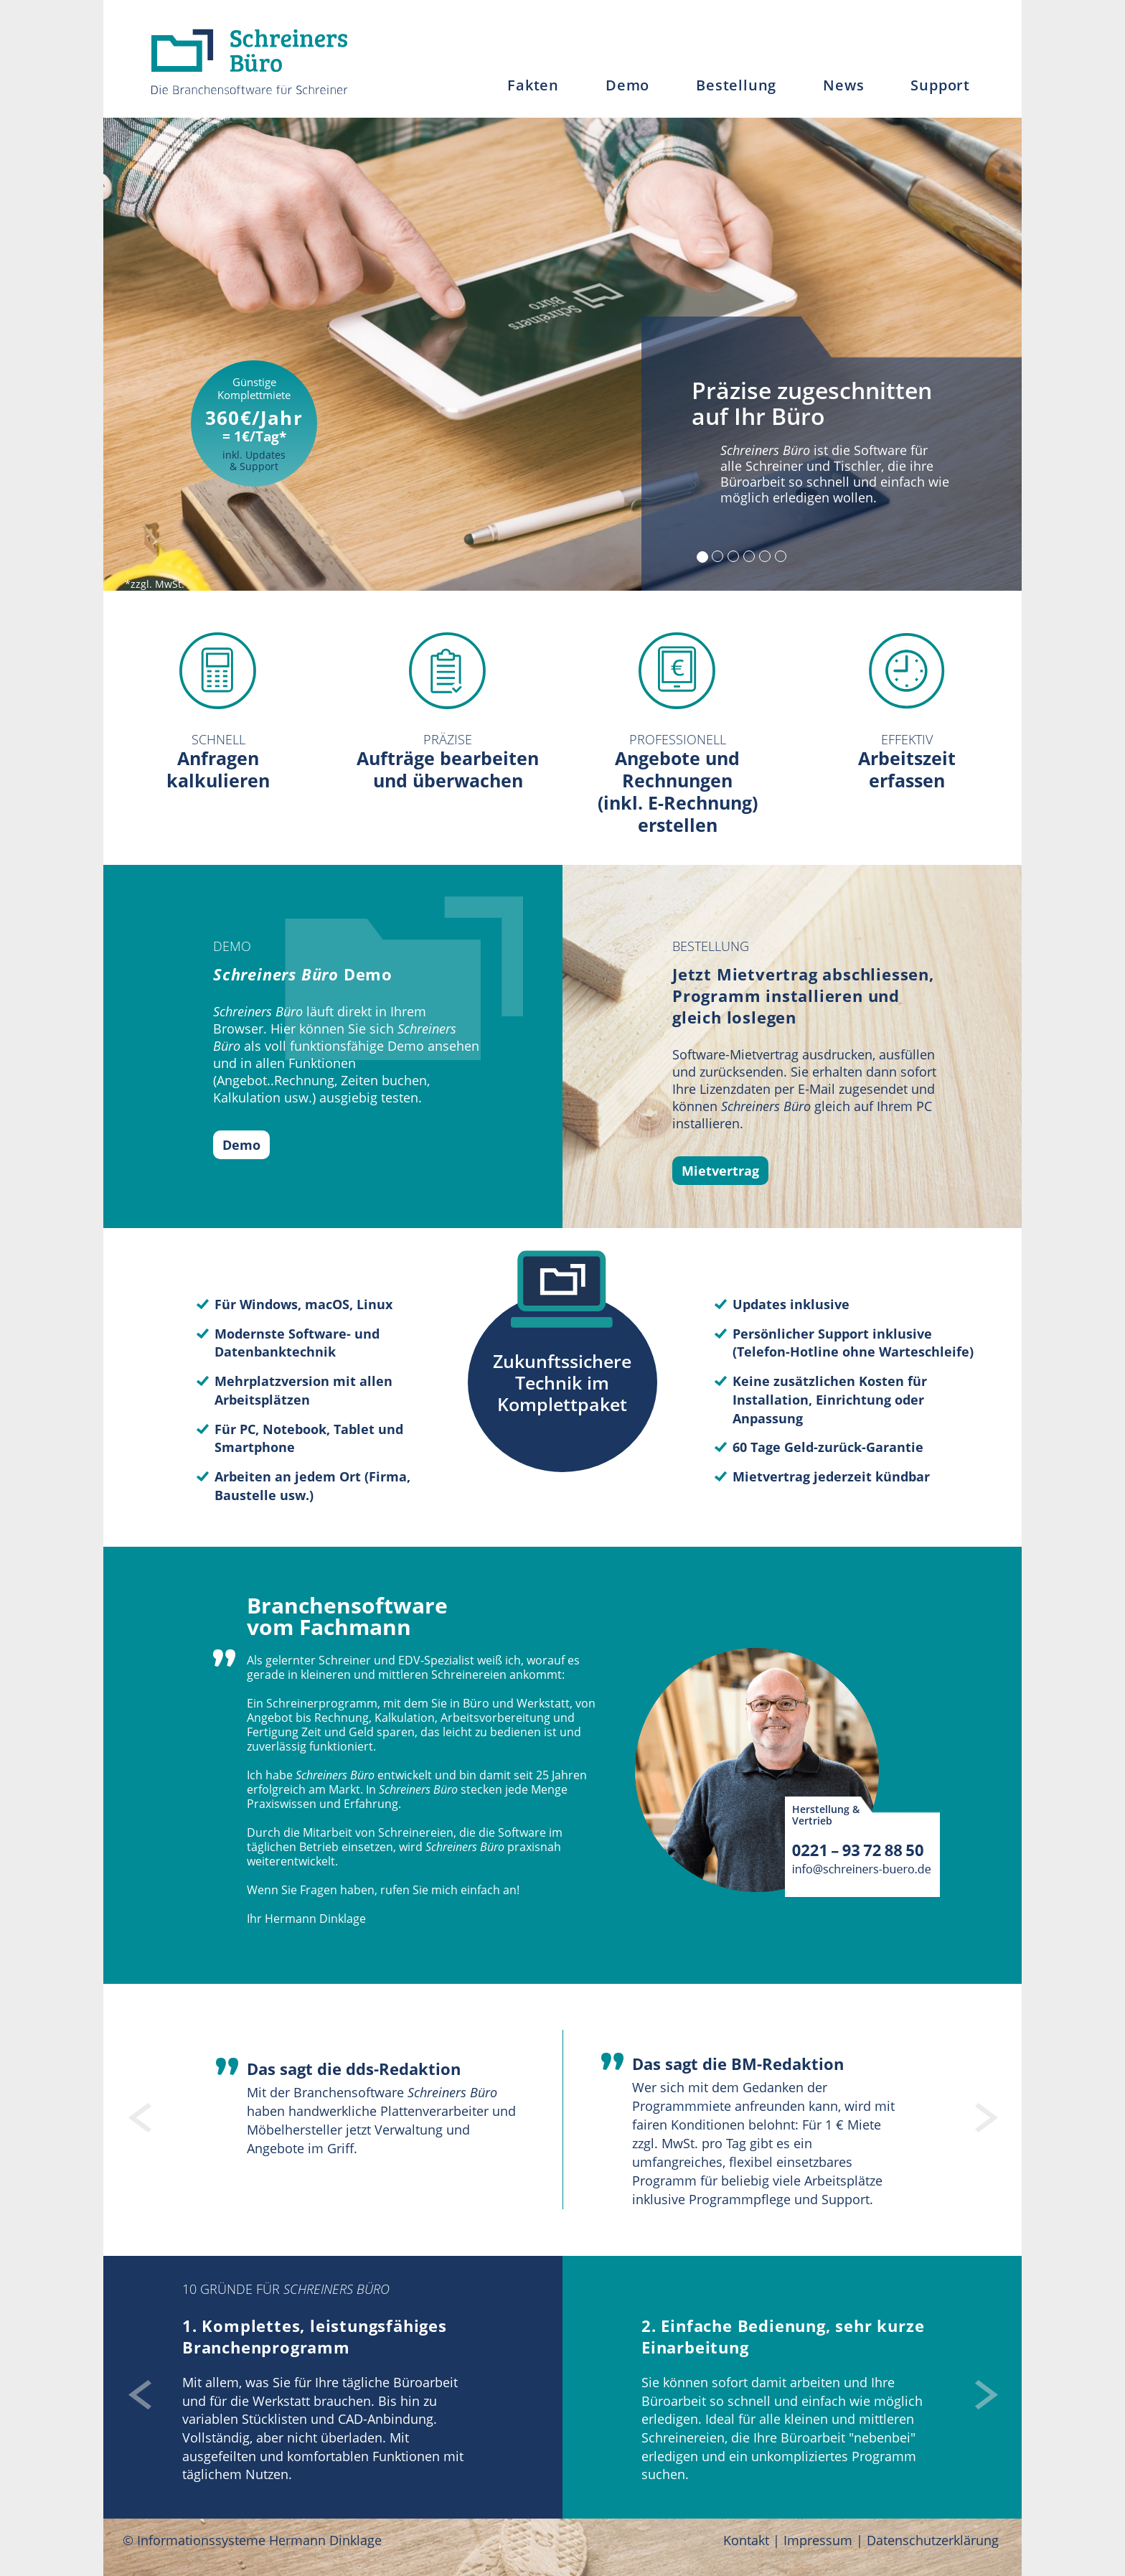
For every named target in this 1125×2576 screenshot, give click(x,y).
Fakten (533, 85)
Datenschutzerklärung (933, 2540)
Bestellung (736, 85)
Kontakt (746, 2540)
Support (940, 85)
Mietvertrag (720, 1170)
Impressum (817, 2540)
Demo (627, 85)
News (843, 85)
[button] (135, 2110)
